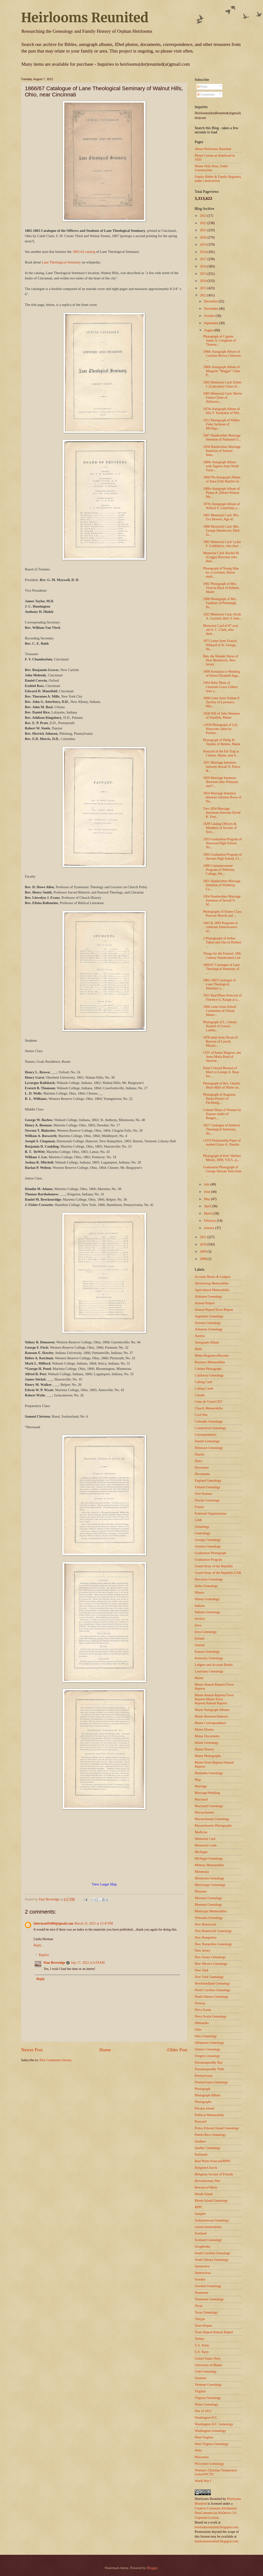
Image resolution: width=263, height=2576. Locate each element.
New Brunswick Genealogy (213, 1931)
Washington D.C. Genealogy (214, 2424)
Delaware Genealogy (209, 1448)
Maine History (204, 1749)
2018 (203, 252)
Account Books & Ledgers (213, 1277)
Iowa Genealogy (206, 1632)
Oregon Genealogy (207, 2056)
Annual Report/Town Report (214, 1310)
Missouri (201, 1891)
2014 (203, 281)
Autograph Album (207, 1342)
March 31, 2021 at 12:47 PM (94, 1923)
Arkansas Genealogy (209, 1329)
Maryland (201, 1799)
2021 (203, 230)
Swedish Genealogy (208, 2286)
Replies (44, 1955)
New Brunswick (205, 1924)
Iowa (198, 1625)
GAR (198, 1520)
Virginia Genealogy (208, 2398)
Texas (199, 2306)
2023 (203, 216)
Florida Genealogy (207, 1500)
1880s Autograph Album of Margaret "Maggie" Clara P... (221, 371)
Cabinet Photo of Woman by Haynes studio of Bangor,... (222, 1114)
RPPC (199, 2207)
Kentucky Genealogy (209, 1658)
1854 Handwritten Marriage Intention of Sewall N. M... (222, 900)
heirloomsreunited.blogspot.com (216, 2527)
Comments (206, 94)
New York (201, 1970)
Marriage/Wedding (207, 1793)
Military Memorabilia (209, 1865)
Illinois (199, 1592)
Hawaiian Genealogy (209, 1579)
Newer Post (32, 2049)
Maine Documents (207, 1736)
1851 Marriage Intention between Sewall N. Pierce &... (221, 766)
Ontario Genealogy (207, 2049)
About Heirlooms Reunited (213, 149)
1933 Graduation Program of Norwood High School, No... (222, 843)
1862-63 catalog (84, 252)
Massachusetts (204, 1812)
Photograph (202, 2089)
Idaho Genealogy (206, 1586)
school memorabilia (208, 2227)
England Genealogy (208, 1480)
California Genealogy (209, 1375)
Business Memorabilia (210, 1362)
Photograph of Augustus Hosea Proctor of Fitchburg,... (219, 1098)
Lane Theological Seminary (61, 262)
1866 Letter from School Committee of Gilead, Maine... (219, 1011)
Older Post (177, 2049)
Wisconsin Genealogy (209, 2464)
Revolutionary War (207, 2181)
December (211, 301)
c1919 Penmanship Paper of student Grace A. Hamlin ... (222, 1144)
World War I (203, 2481)
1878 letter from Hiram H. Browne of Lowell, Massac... (221, 1041)
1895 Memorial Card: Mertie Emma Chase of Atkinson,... (222, 397)
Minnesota (202, 1872)
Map (198, 1779)
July (207, 1184)
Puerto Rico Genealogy (210, 2135)
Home (105, 2049)
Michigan (201, 1852)
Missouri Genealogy (208, 1898)
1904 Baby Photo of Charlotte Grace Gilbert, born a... (220, 687)
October (210, 316)
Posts (202, 86)
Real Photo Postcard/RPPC (213, 2161)
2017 (203, 259)
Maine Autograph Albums (212, 1710)
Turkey (199, 2339)
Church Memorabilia (209, 1408)
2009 (203, 1251)
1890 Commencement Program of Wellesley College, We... (219, 870)
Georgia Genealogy (208, 1540)
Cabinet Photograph (208, 1369)
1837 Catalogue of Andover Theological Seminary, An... (221, 1129)
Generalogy (202, 1533)
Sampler (200, 2214)
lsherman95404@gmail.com (53, 1923)
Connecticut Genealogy (210, 1428)
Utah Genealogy (206, 2371)
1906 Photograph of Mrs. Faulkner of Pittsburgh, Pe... (220, 603)
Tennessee (201, 2292)
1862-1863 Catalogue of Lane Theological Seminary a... (219, 984)
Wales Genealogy (206, 2404)
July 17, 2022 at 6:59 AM (88, 1962)
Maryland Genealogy (209, 1806)
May (207, 1199)
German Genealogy (208, 1546)
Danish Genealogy (207, 1441)
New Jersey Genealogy (210, 1957)
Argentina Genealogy (209, 1316)
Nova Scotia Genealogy (211, 2016)
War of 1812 (203, 2411)
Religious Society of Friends (214, 2174)
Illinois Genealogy (207, 1599)
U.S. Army (202, 2345)
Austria (200, 1336)
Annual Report (205, 1303)
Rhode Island (204, 2194)
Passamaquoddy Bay (209, 2062)
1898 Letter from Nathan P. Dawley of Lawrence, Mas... (221, 702)
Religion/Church (206, 2168)
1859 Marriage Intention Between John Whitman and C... (220, 782)
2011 (203, 1237)
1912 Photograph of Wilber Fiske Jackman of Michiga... (221, 424)
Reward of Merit (206, 2187)
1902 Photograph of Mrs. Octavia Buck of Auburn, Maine (221, 588)
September (211, 323)
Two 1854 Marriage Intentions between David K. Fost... (221, 812)
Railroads (201, 2154)
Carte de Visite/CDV (209, 1402)
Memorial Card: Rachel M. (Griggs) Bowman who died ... (221, 557)
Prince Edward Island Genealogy (217, 2128)
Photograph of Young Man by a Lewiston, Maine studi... (221, 572)
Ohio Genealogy (206, 2036)
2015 (203, 274)
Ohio (198, 2029)
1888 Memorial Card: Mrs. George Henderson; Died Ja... (221, 530)
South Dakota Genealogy (211, 2260)
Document (202, 1467)
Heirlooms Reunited (84, 18)
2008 (203, 1259)
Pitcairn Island (204, 2108)
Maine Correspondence (210, 1723)
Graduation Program (208, 1559)
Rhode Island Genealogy (211, 2200)
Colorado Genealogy (209, 1421)
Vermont (200, 2378)
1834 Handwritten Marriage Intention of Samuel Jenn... (222, 451)
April (208, 1206)
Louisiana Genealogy (209, 1671)
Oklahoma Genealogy (209, 2043)
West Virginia (204, 2437)
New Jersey (202, 1950)
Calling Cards (204, 1388)
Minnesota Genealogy (209, 1878)
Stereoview (202, 2266)
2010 (203, 1244)
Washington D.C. (206, 2417)
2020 (203, 237)
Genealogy (202, 1526)
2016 (203, 266)
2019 (203, 244)
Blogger (152, 2568)
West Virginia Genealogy (211, 2444)
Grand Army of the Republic (214, 1566)
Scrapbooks (202, 2246)
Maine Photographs (208, 1756)
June (207, 1192)
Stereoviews (203, 2273)
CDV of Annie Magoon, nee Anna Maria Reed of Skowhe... (222, 1057)
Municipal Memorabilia (211, 1911)
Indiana (200, 1606)
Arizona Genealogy (208, 1323)
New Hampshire (206, 1937)
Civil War (201, 1415)
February (210, 1220)
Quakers (200, 2141)
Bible (198, 1349)
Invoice (200, 1618)
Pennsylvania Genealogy (211, 2082)
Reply (38, 1945)
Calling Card (203, 1382)
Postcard (200, 2121)
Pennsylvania (204, 2075)
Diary (198, 1461)
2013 (203, 288)
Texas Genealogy (206, 2312)
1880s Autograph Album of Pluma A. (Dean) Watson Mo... (221, 493)
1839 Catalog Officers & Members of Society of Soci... (220, 828)
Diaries (199, 1454)
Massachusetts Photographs (213, 1825)
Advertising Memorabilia (212, 1283)
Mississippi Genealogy (210, 1885)
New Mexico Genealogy (211, 1964)
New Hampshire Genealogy (213, 1944)
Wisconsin (202, 2457)
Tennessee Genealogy (209, 2299)
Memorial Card (205, 1839)
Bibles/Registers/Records (212, 1355)
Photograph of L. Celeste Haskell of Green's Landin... (220, 1026)
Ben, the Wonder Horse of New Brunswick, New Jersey (220, 660)
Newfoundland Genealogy (212, 1983)
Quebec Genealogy (207, 2148)
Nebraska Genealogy (209, 1918)
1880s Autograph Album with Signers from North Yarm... (221, 466)
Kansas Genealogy (207, 1651)
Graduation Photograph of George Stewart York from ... (222, 1171)
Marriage (201, 1786)
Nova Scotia (203, 2010)
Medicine (201, 1832)
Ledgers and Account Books (214, 1665)
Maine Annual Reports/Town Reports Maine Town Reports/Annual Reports (214, 1699)
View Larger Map (104, 1884)
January (209, 1228)
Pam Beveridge (54, 1962)
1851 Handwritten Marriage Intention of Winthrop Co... (222, 885)
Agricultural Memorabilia (212, 1290)
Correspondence (206, 1434)
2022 (203, 223)
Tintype (200, 2319)
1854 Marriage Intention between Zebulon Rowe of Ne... (222, 797)
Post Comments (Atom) (55, 2060)
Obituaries (202, 2023)
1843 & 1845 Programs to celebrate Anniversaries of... (220, 927)
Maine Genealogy (207, 1743)
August (209, 330)
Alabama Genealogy (208, 1296)
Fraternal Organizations (210, 1513)
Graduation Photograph (210, 1553)
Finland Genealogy (207, 1487)
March (209, 1213)
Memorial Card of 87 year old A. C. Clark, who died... (220, 630)
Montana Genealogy (208, 1904)
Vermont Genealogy (208, 2384)
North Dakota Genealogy (211, 1996)
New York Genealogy (209, 1977)
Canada (200, 1395)
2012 (203, 295)
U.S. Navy (202, 2352)
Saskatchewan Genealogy (212, 2220)
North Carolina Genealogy (212, 1990)
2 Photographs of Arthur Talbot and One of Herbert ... (222, 942)
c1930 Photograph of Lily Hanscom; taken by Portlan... (220, 729)
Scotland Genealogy (208, 2240)
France (199, 1507)
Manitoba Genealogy (209, 1773)
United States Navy (208, 2358)
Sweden (200, 2279)
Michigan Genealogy (209, 1858)
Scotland (200, 2233)
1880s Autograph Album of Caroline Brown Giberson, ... (222, 355)
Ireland (199, 1638)
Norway (200, 2003)
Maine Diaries (204, 1729)
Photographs (203, 2102)
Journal (200, 1645)
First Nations (203, 1494)
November (211, 308)
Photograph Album (207, 2095)
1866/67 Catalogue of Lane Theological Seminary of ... (221, 969)
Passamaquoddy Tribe (209, 2069)
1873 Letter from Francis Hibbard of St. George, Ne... (220, 645)
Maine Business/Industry (211, 1716)
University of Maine (208, 2365)
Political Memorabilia (209, 2115)
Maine (199, 1678)
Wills (198, 2450)
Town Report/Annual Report (214, 2332)
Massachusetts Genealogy (212, 1819)
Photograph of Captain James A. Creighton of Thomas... (219, 340)
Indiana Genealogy (207, 1612)
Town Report (203, 2325)
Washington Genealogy (210, 2431)
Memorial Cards (206, 1845)
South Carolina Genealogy (212, 2253)
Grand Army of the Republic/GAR (218, 1573)
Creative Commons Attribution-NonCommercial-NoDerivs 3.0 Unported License (216, 2513)
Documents (202, 1474)
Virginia (200, 2391)
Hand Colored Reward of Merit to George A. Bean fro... (221, 1072)
